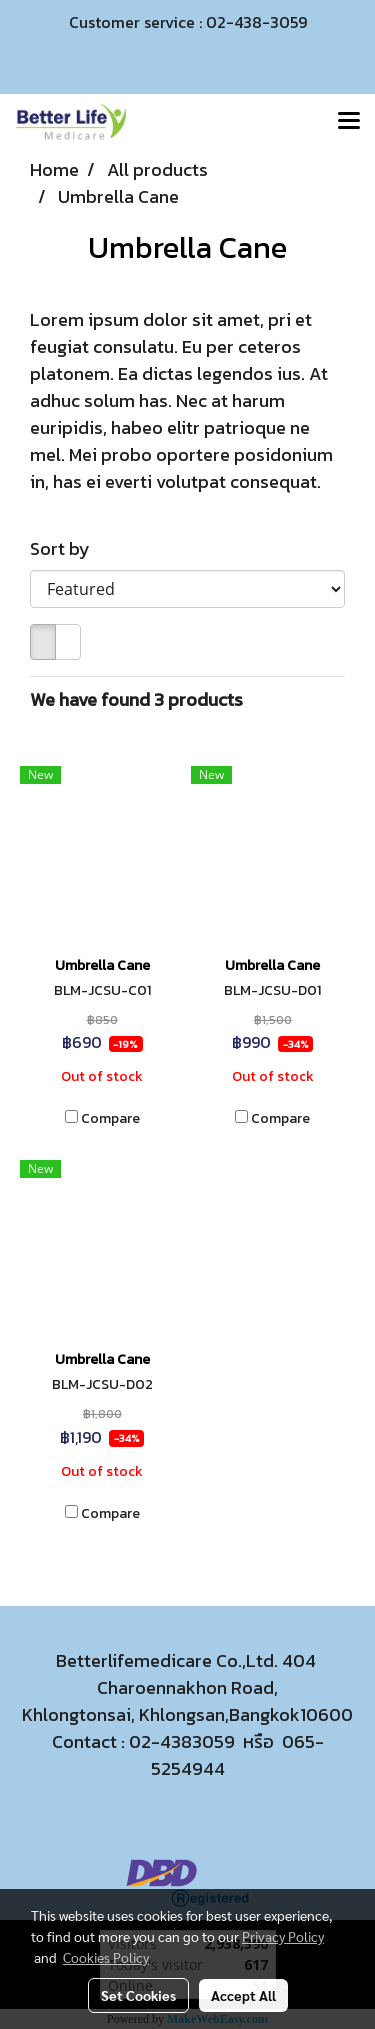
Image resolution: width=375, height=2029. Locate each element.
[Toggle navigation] (349, 122)
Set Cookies (138, 1995)
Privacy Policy (283, 1936)
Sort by (66, 548)
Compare (110, 1119)
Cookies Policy (106, 1957)
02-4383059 (182, 1741)
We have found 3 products (136, 699)
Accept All (243, 1995)
